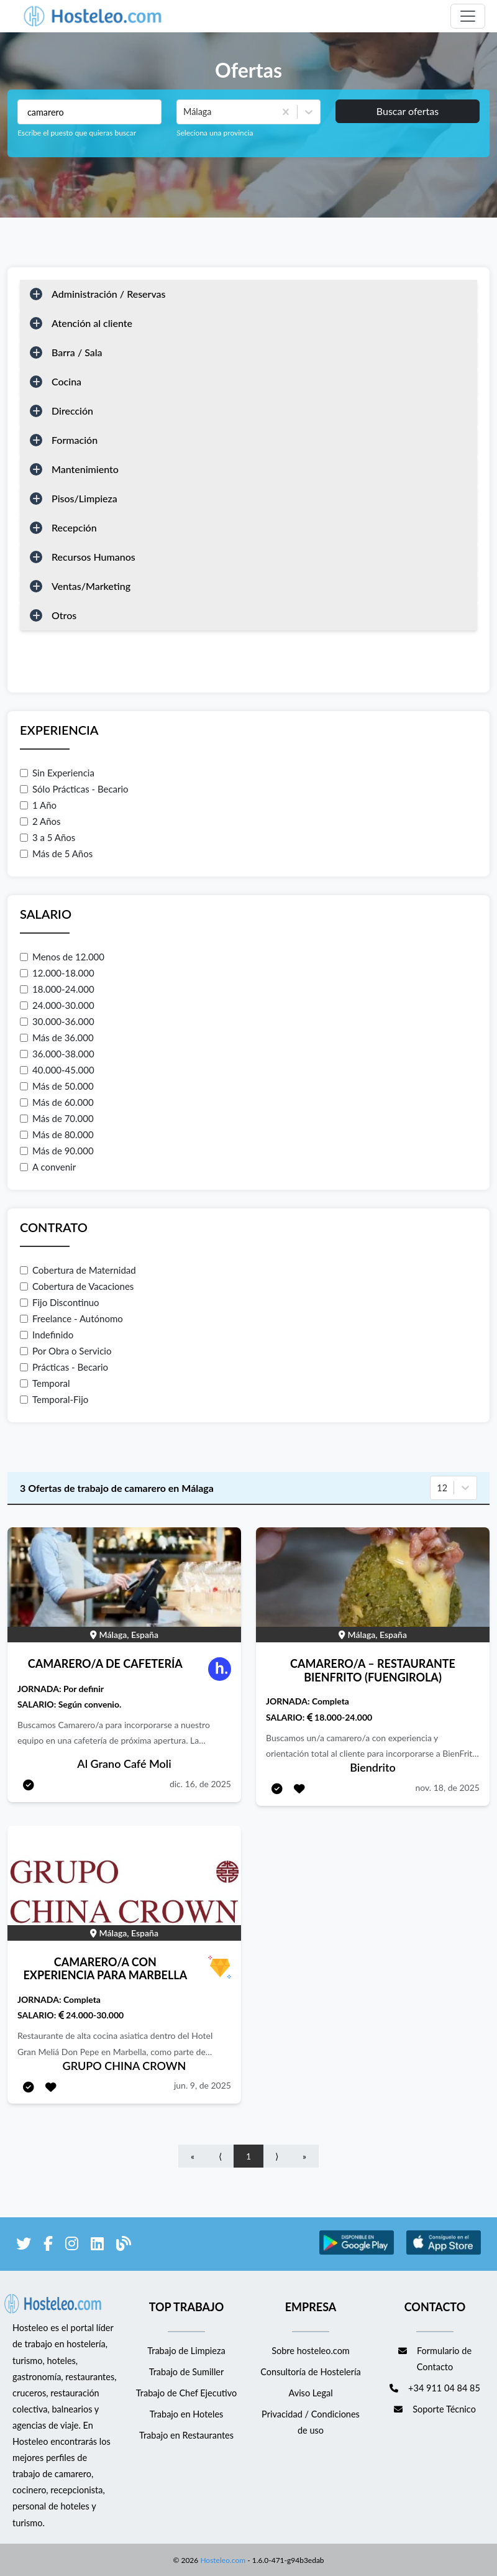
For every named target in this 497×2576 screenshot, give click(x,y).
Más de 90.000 (57, 1150)
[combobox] (184, 112)
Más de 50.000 (57, 1086)
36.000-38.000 (57, 1053)
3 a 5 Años (47, 837)
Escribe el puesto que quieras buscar (76, 132)
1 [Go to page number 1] (248, 2156)
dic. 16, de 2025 (200, 1783)
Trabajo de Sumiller (186, 2372)
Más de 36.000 (57, 1037)
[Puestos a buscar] (89, 111)
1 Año (38, 805)
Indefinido (46, 1334)
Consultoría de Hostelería (310, 2372)
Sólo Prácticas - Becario (74, 788)
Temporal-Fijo (54, 1399)
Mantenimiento (85, 469)
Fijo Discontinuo (59, 1302)
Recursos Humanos (93, 557)
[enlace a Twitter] (23, 2245)
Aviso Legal (310, 2393)
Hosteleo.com (221, 2559)
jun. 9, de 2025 (202, 2085)
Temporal (45, 1383)
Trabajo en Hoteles (187, 2414)
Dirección (72, 410)
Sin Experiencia (57, 772)
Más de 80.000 (57, 1134)
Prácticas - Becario (64, 1367)
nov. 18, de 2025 (447, 1787)
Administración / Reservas (109, 294)
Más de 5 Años (56, 853)
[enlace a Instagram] (71, 2245)
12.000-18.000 (57, 972)
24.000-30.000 (57, 1005)
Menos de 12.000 (62, 956)
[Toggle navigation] (467, 16)
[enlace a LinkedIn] (97, 2245)
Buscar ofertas (407, 111)
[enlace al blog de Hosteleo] (123, 2245)
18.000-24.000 (57, 989)
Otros (64, 615)
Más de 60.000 (57, 1102)
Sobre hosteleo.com (310, 2350)
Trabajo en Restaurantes (186, 2435)
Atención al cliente (92, 323)
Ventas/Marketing (91, 586)
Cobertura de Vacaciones (77, 1286)
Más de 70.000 (57, 1118)
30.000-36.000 (57, 1021)
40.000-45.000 (57, 1069)
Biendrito (373, 1767)
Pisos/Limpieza (84, 498)
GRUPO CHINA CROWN (124, 2065)
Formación (75, 440)
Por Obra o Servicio (65, 1350)
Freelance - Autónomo (71, 1318)
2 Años (40, 821)
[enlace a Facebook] (48, 2245)
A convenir (48, 1166)
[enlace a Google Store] (356, 2252)
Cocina (66, 381)
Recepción (74, 527)
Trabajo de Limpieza (186, 2350)
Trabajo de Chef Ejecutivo (186, 2393)
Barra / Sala (77, 352)
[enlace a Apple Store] (443, 2252)
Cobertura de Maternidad (78, 1270)
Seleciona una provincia (214, 132)
